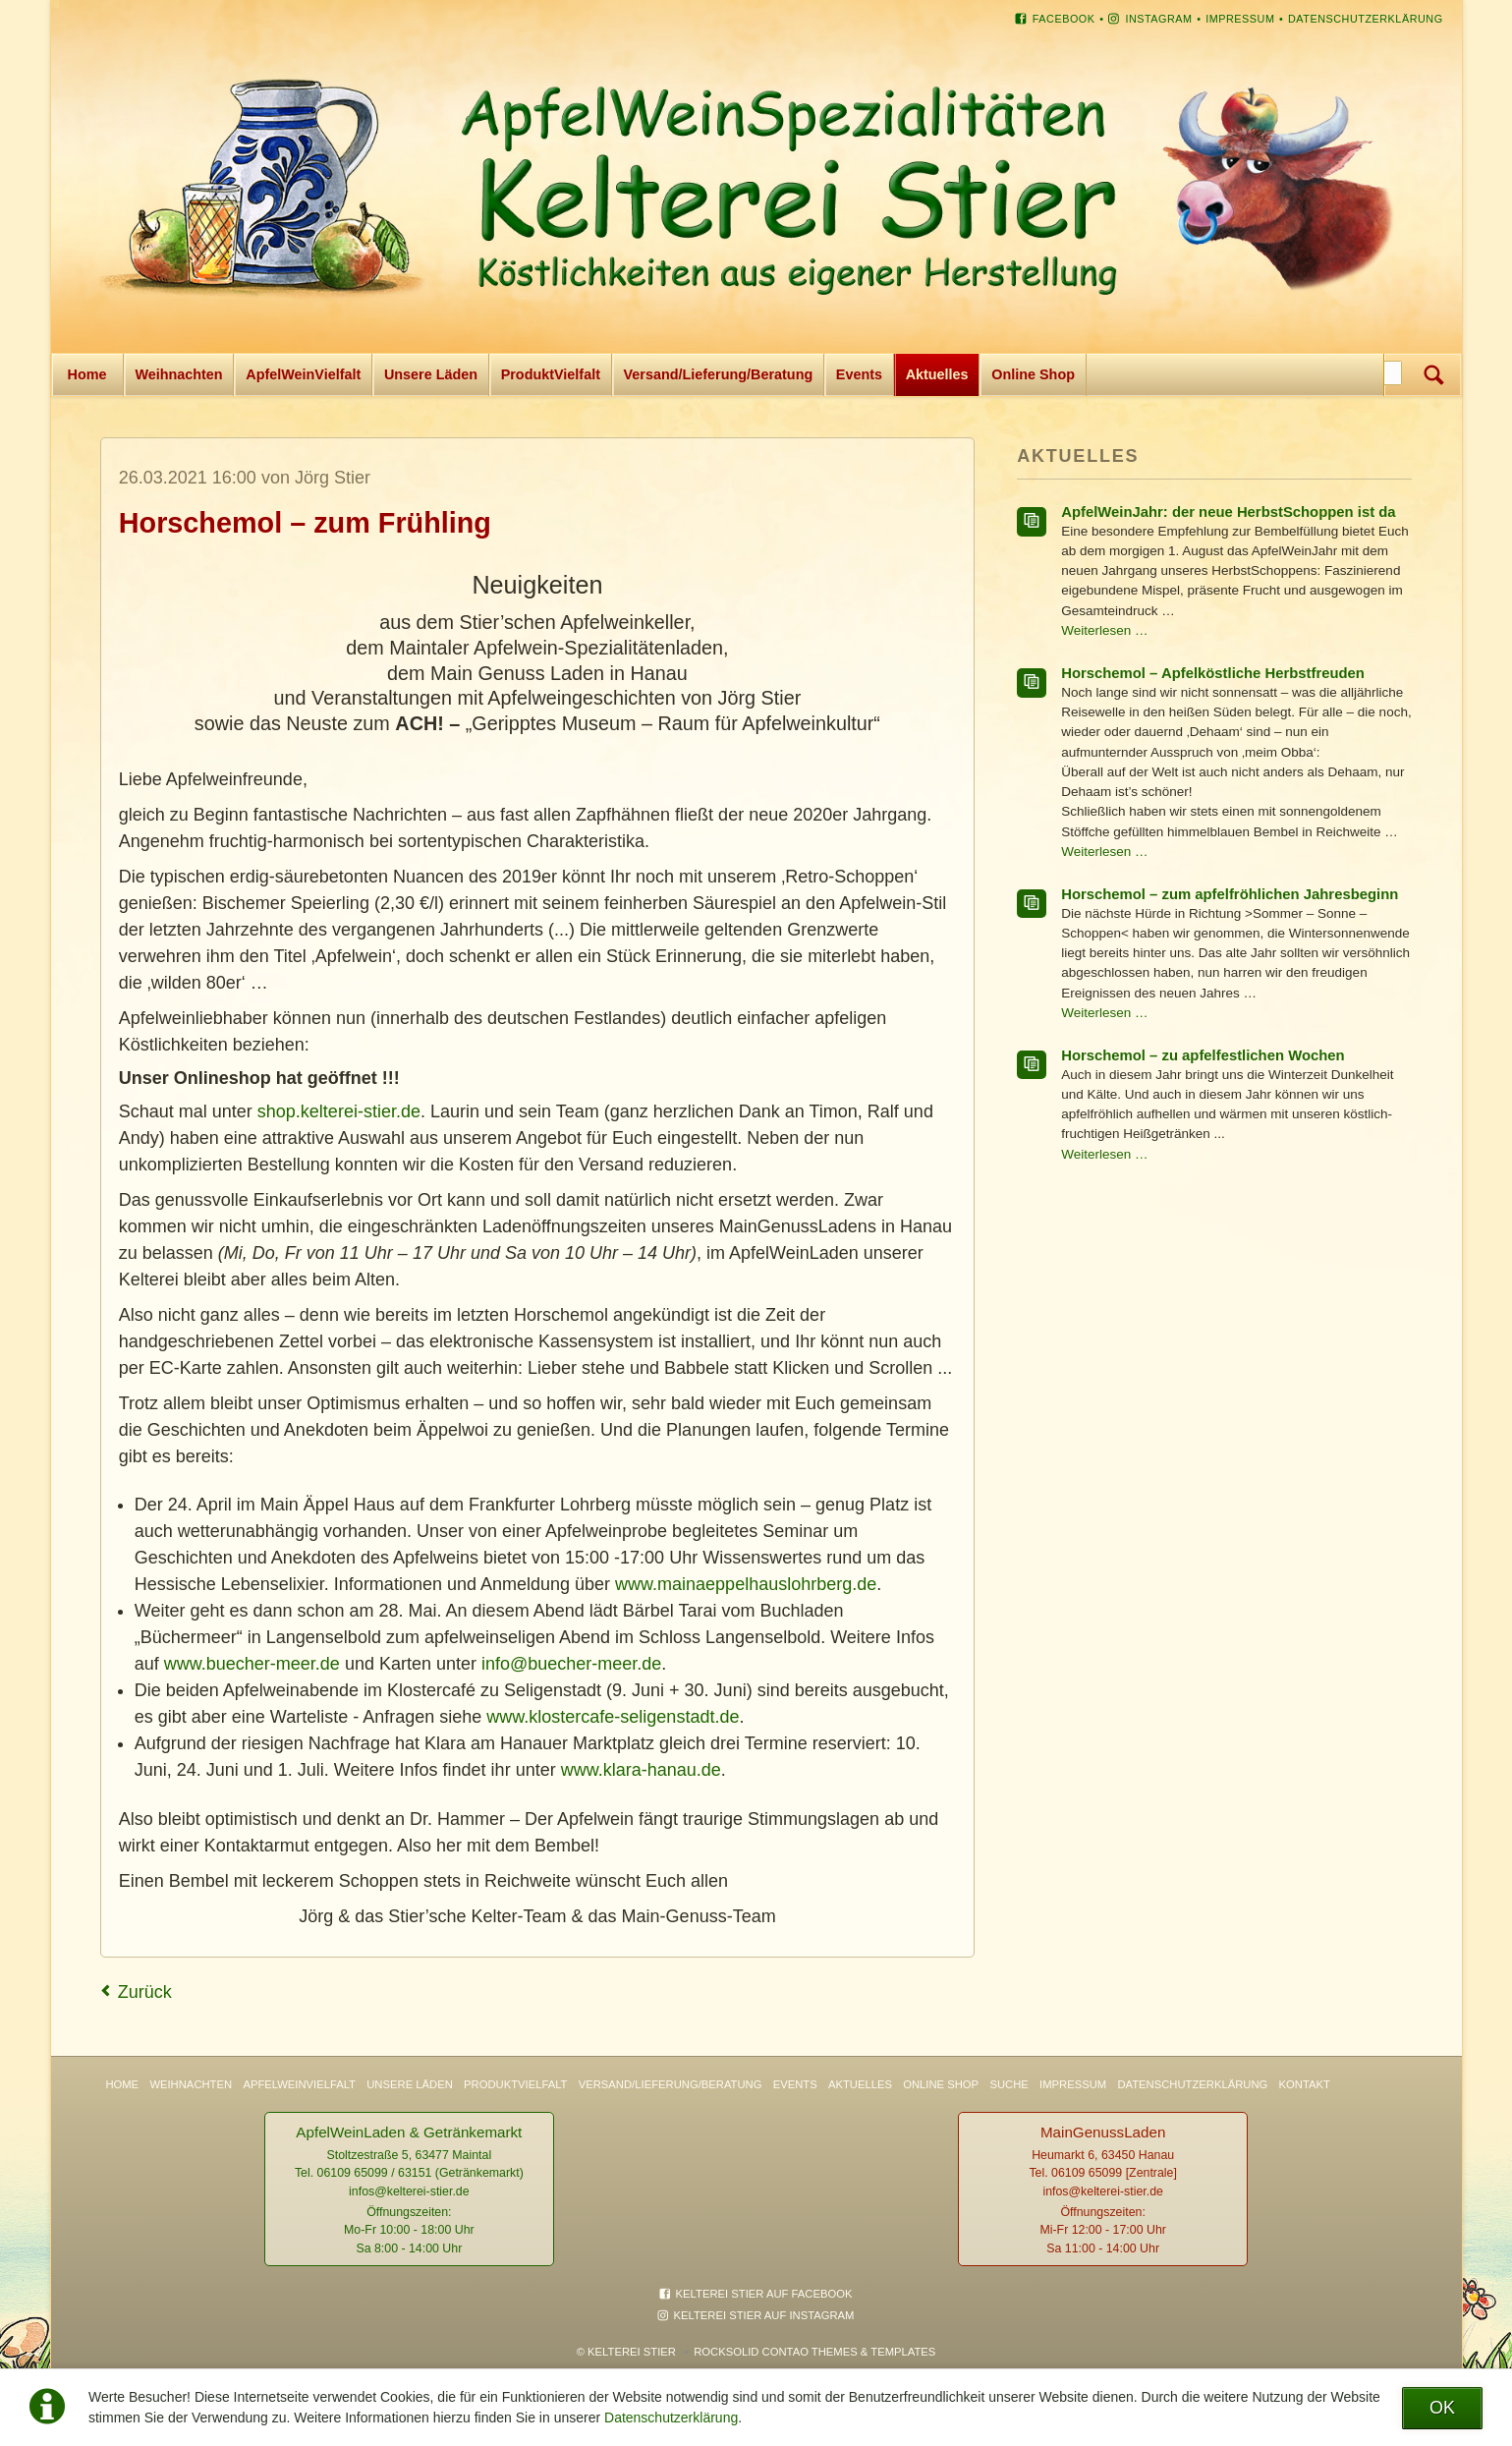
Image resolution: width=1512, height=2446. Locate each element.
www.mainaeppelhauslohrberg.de (745, 1584)
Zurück (145, 1992)
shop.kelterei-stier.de (338, 1111)
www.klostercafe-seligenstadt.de (612, 1717)
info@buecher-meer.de (571, 1664)
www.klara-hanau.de (641, 1770)
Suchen (1434, 375)
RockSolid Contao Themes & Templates (814, 2352)
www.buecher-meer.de (252, 1664)
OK (1442, 2408)
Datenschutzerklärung (671, 2417)
